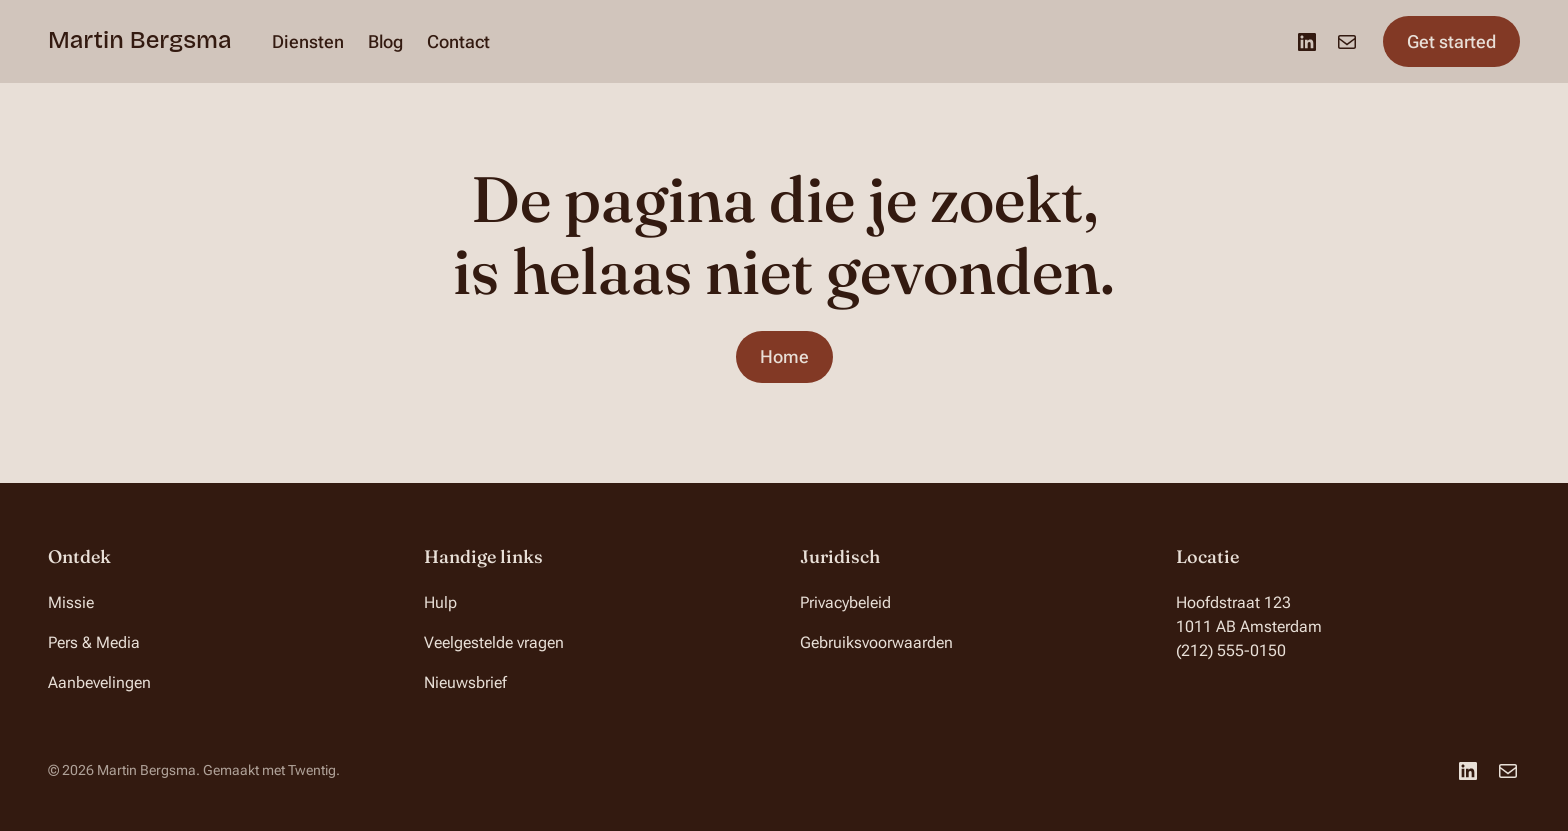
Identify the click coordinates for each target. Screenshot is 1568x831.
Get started (1451, 41)
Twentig (312, 770)
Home (784, 356)
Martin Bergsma (140, 40)
